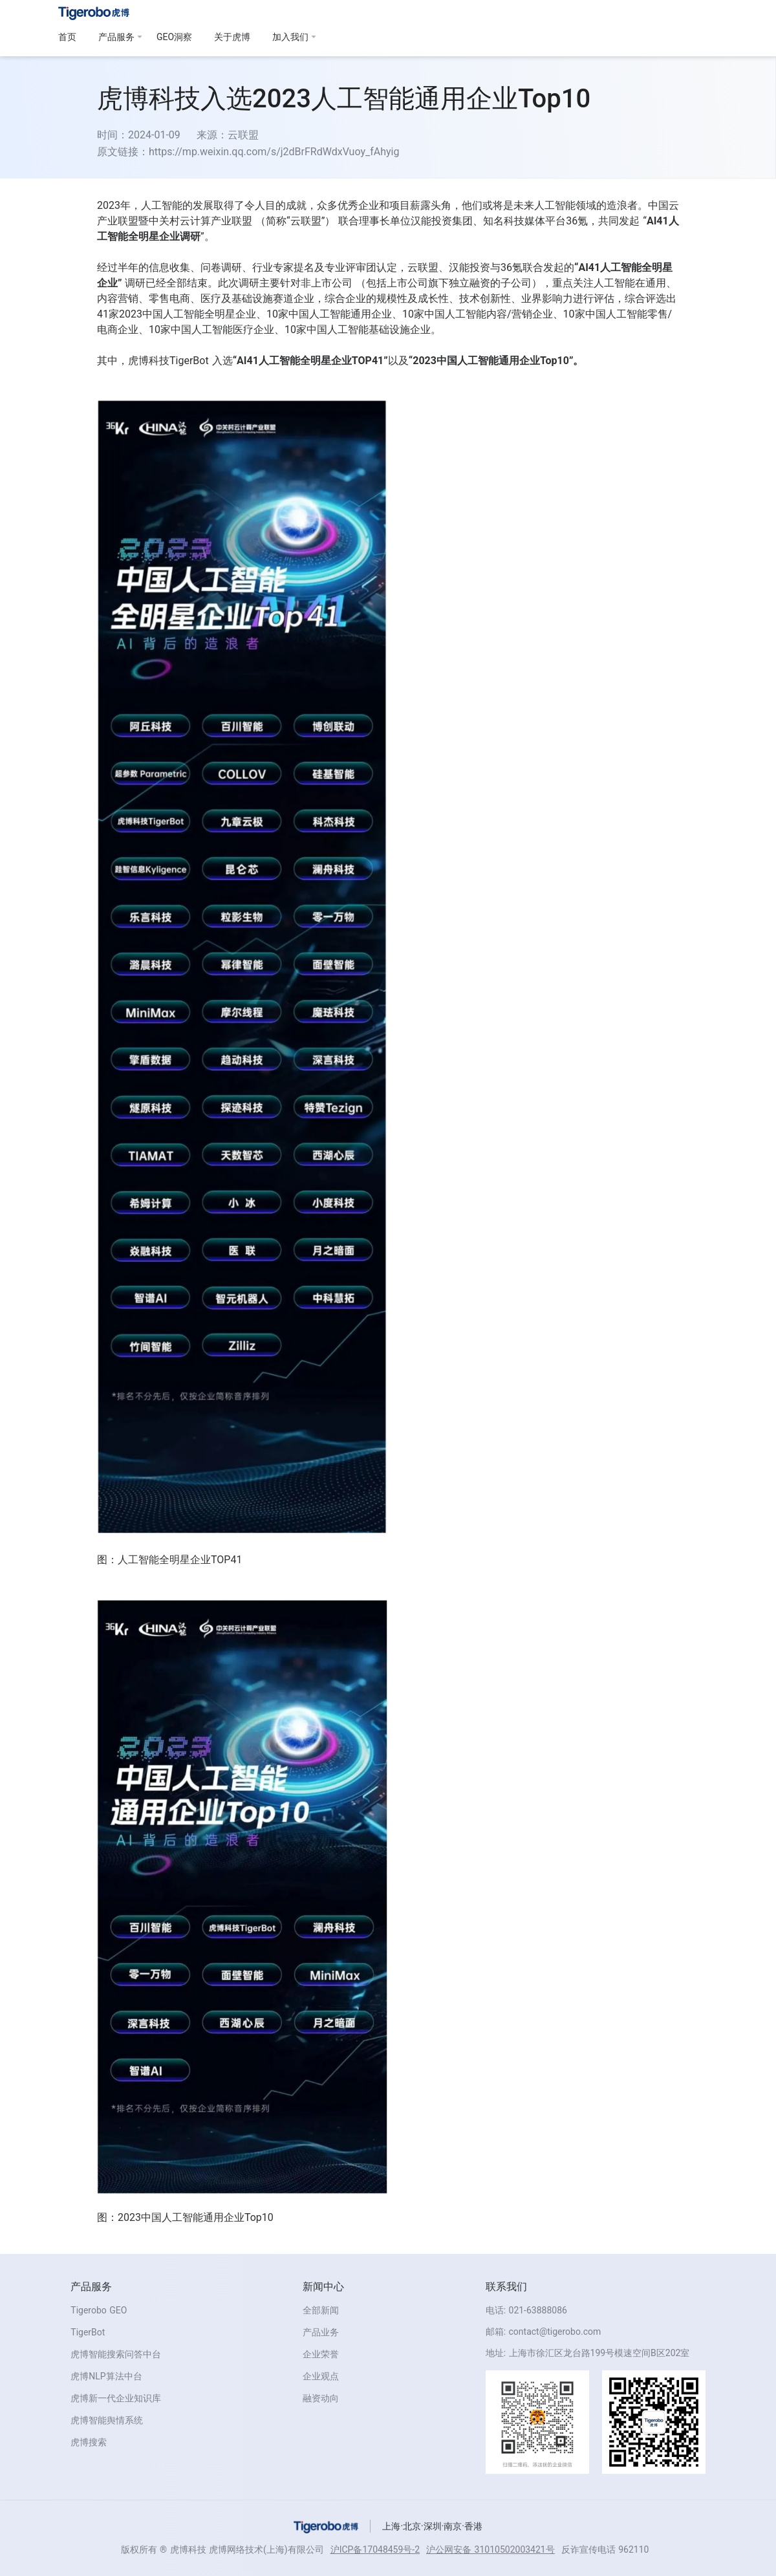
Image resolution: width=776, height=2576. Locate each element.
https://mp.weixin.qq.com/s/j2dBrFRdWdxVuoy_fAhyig (274, 152)
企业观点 (321, 2376)
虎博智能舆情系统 (106, 2420)
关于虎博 (232, 37)
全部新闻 (321, 2310)
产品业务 (321, 2332)
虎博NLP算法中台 (106, 2376)
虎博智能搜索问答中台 (115, 2354)
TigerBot (87, 2332)
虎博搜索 (88, 2442)
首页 (67, 37)
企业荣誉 (321, 2354)
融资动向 (321, 2398)
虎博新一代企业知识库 (115, 2398)
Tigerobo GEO (98, 2310)
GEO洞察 (174, 37)
